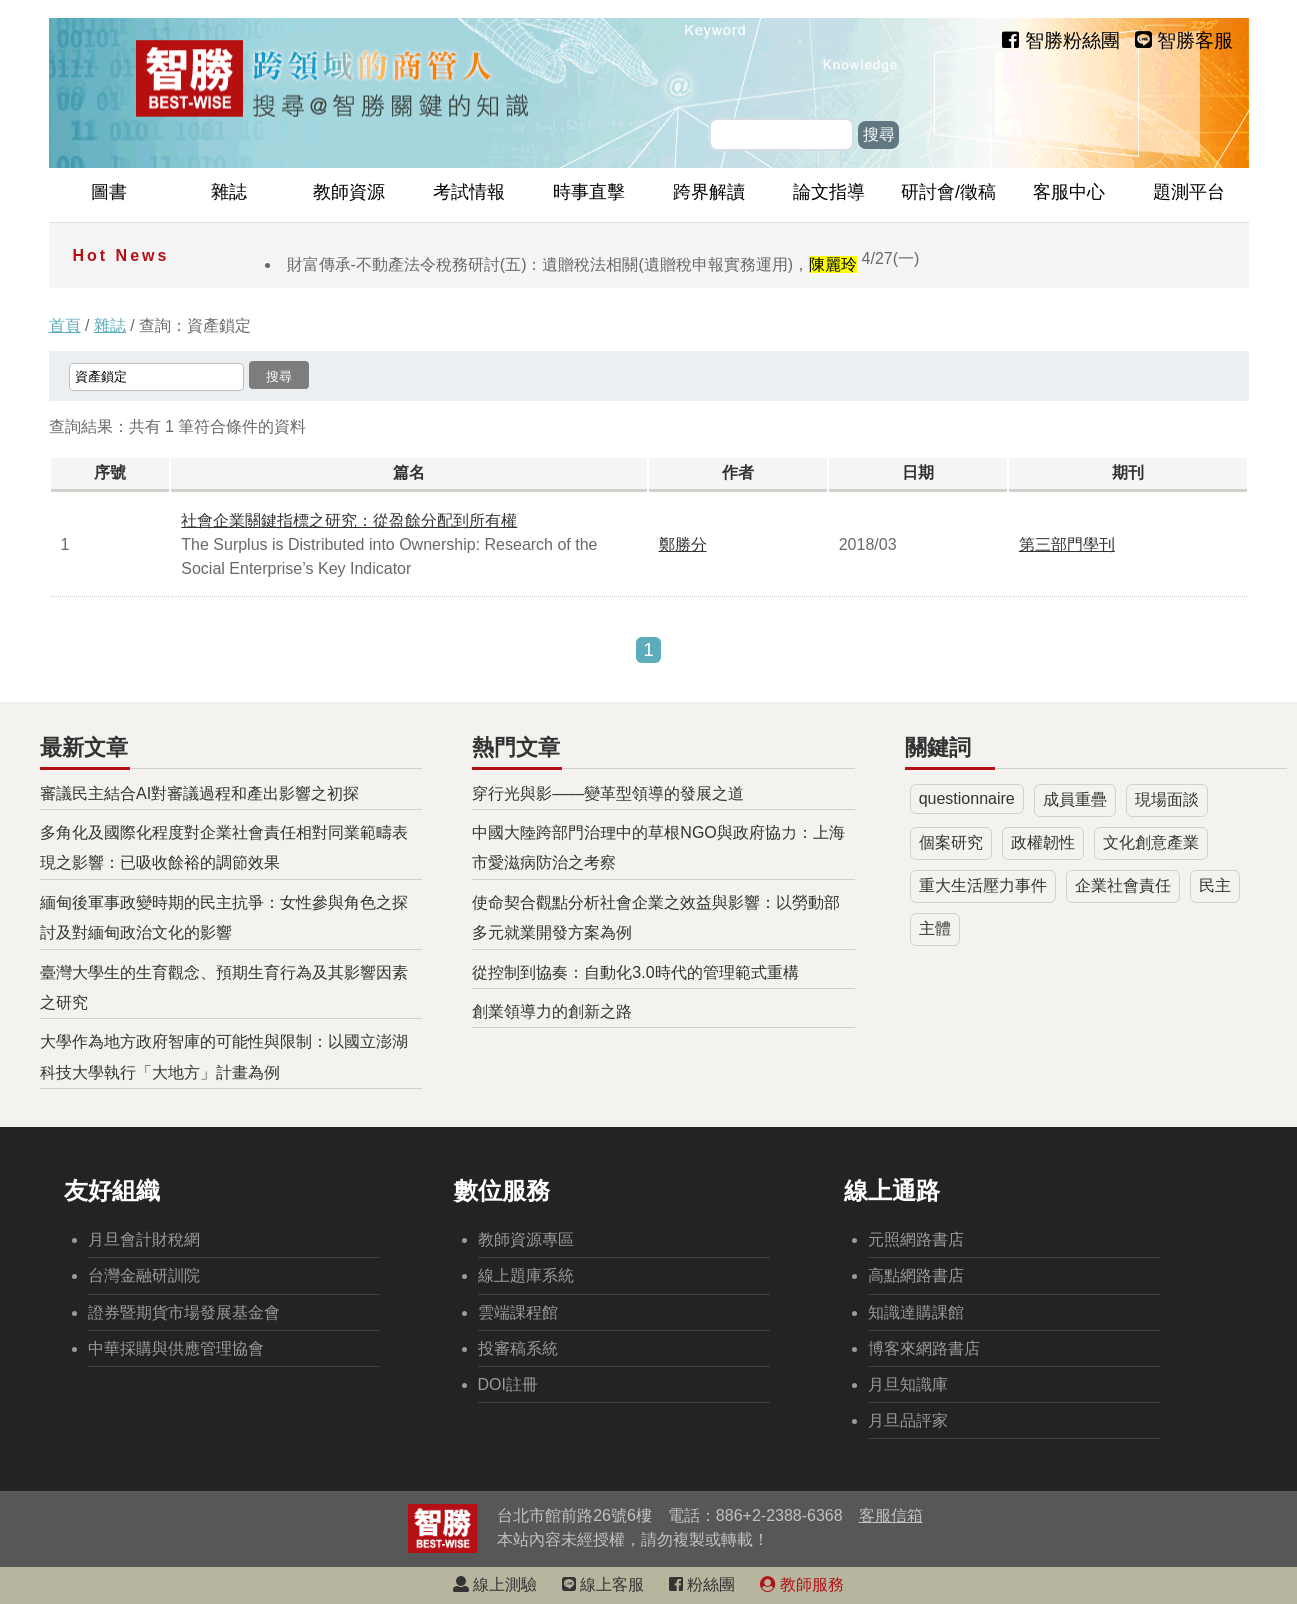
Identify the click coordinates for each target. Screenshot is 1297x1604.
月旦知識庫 (908, 1384)
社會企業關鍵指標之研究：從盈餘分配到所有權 (349, 520)
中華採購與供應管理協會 (176, 1348)
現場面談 (1167, 799)
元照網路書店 (916, 1239)
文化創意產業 (1151, 842)
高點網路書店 (916, 1275)
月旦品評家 (908, 1420)
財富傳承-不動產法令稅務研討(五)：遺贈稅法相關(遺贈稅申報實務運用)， (603, 264)
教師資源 (349, 192)
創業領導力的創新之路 (552, 1011)
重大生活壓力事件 (983, 885)
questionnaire (967, 798)
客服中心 (1069, 192)
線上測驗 (495, 1584)
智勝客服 (1184, 40)
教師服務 (802, 1584)
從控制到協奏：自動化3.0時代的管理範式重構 (635, 972)
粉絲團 (702, 1584)
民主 (1215, 885)
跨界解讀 (709, 192)
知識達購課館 (916, 1312)
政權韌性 (1043, 842)
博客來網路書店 (924, 1348)
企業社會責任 (1123, 885)
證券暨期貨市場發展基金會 (184, 1312)
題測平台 (1189, 192)
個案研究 (951, 842)
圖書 (109, 192)
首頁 (65, 325)
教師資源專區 (526, 1239)
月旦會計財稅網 (144, 1239)
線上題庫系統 (526, 1275)
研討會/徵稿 (948, 192)
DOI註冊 (508, 1384)
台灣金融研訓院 (144, 1275)
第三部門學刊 (1067, 544)
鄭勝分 (683, 544)
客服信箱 (891, 1515)
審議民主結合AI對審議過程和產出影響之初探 (199, 793)
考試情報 (469, 192)
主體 (935, 928)
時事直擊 (589, 192)
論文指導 (829, 192)
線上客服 (603, 1584)
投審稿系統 (518, 1348)
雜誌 (229, 192)
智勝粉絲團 (1060, 40)
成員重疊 (1075, 799)
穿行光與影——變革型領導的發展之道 (608, 793)
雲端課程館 (518, 1312)
